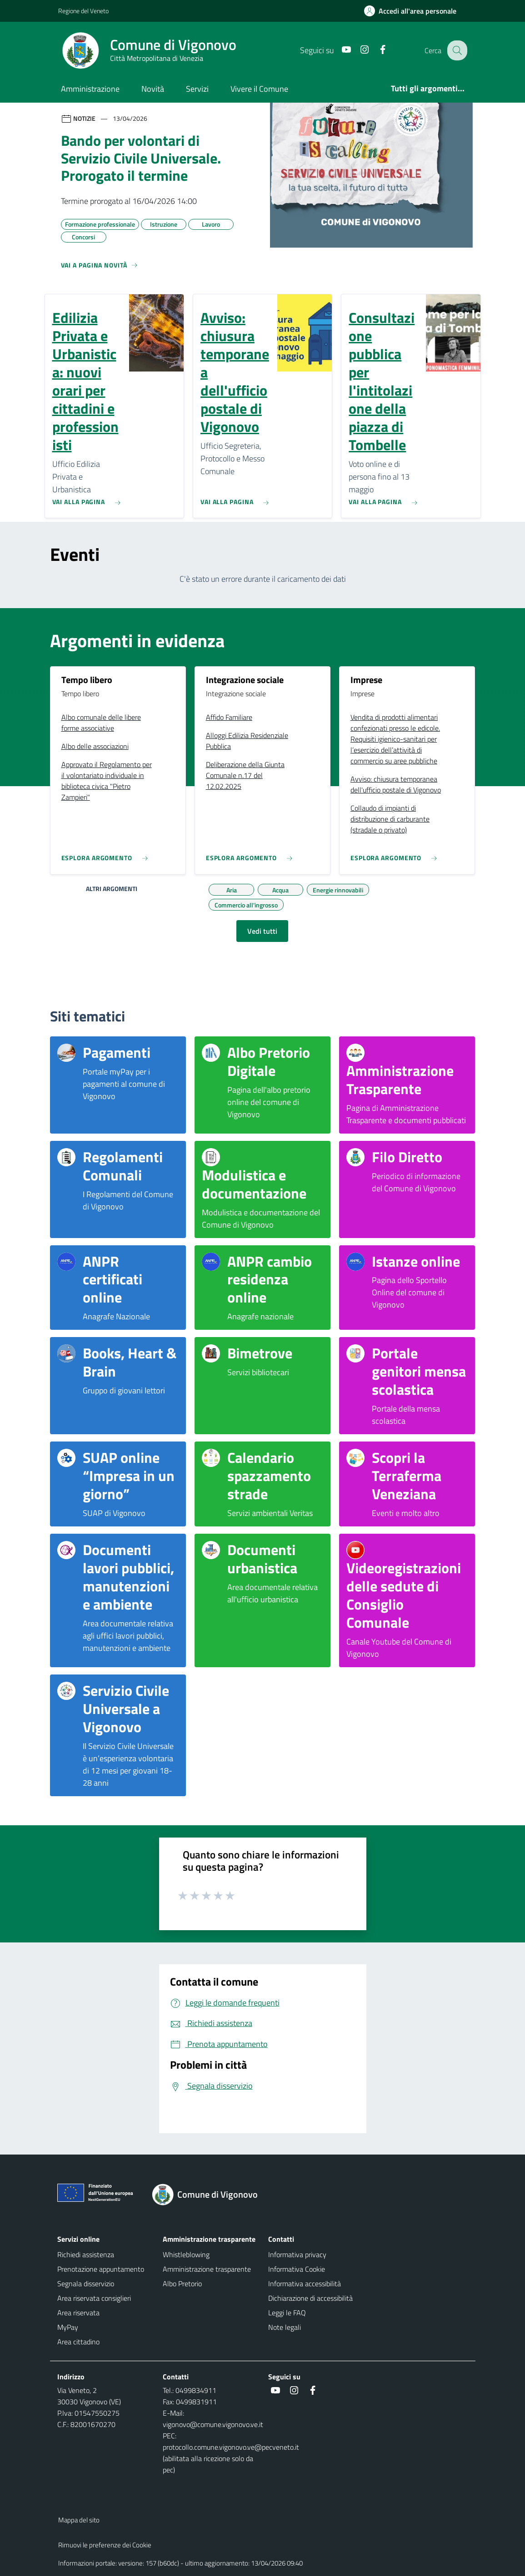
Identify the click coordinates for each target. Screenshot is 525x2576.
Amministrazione (90, 89)
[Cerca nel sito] (456, 50)
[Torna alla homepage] (210, 2194)
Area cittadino (78, 2341)
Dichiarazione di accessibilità (310, 2298)
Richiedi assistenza (85, 2254)
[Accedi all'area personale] (413, 11)
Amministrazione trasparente (207, 2269)
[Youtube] (339, 50)
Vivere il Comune (259, 89)
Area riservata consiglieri (94, 2298)
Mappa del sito (79, 2520)
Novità (152, 89)
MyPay (67, 2327)
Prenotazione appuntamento (100, 2269)
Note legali (284, 2327)
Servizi (197, 89)
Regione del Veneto (83, 10)
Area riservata (78, 2312)
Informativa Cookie (296, 2269)
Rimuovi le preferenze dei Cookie (104, 2545)
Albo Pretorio (182, 2283)
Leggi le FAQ (287, 2312)
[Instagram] (358, 50)
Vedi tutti (262, 931)
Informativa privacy (297, 2254)
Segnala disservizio (85, 2283)
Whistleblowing (186, 2254)
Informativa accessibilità (304, 2283)
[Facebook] (376, 50)
